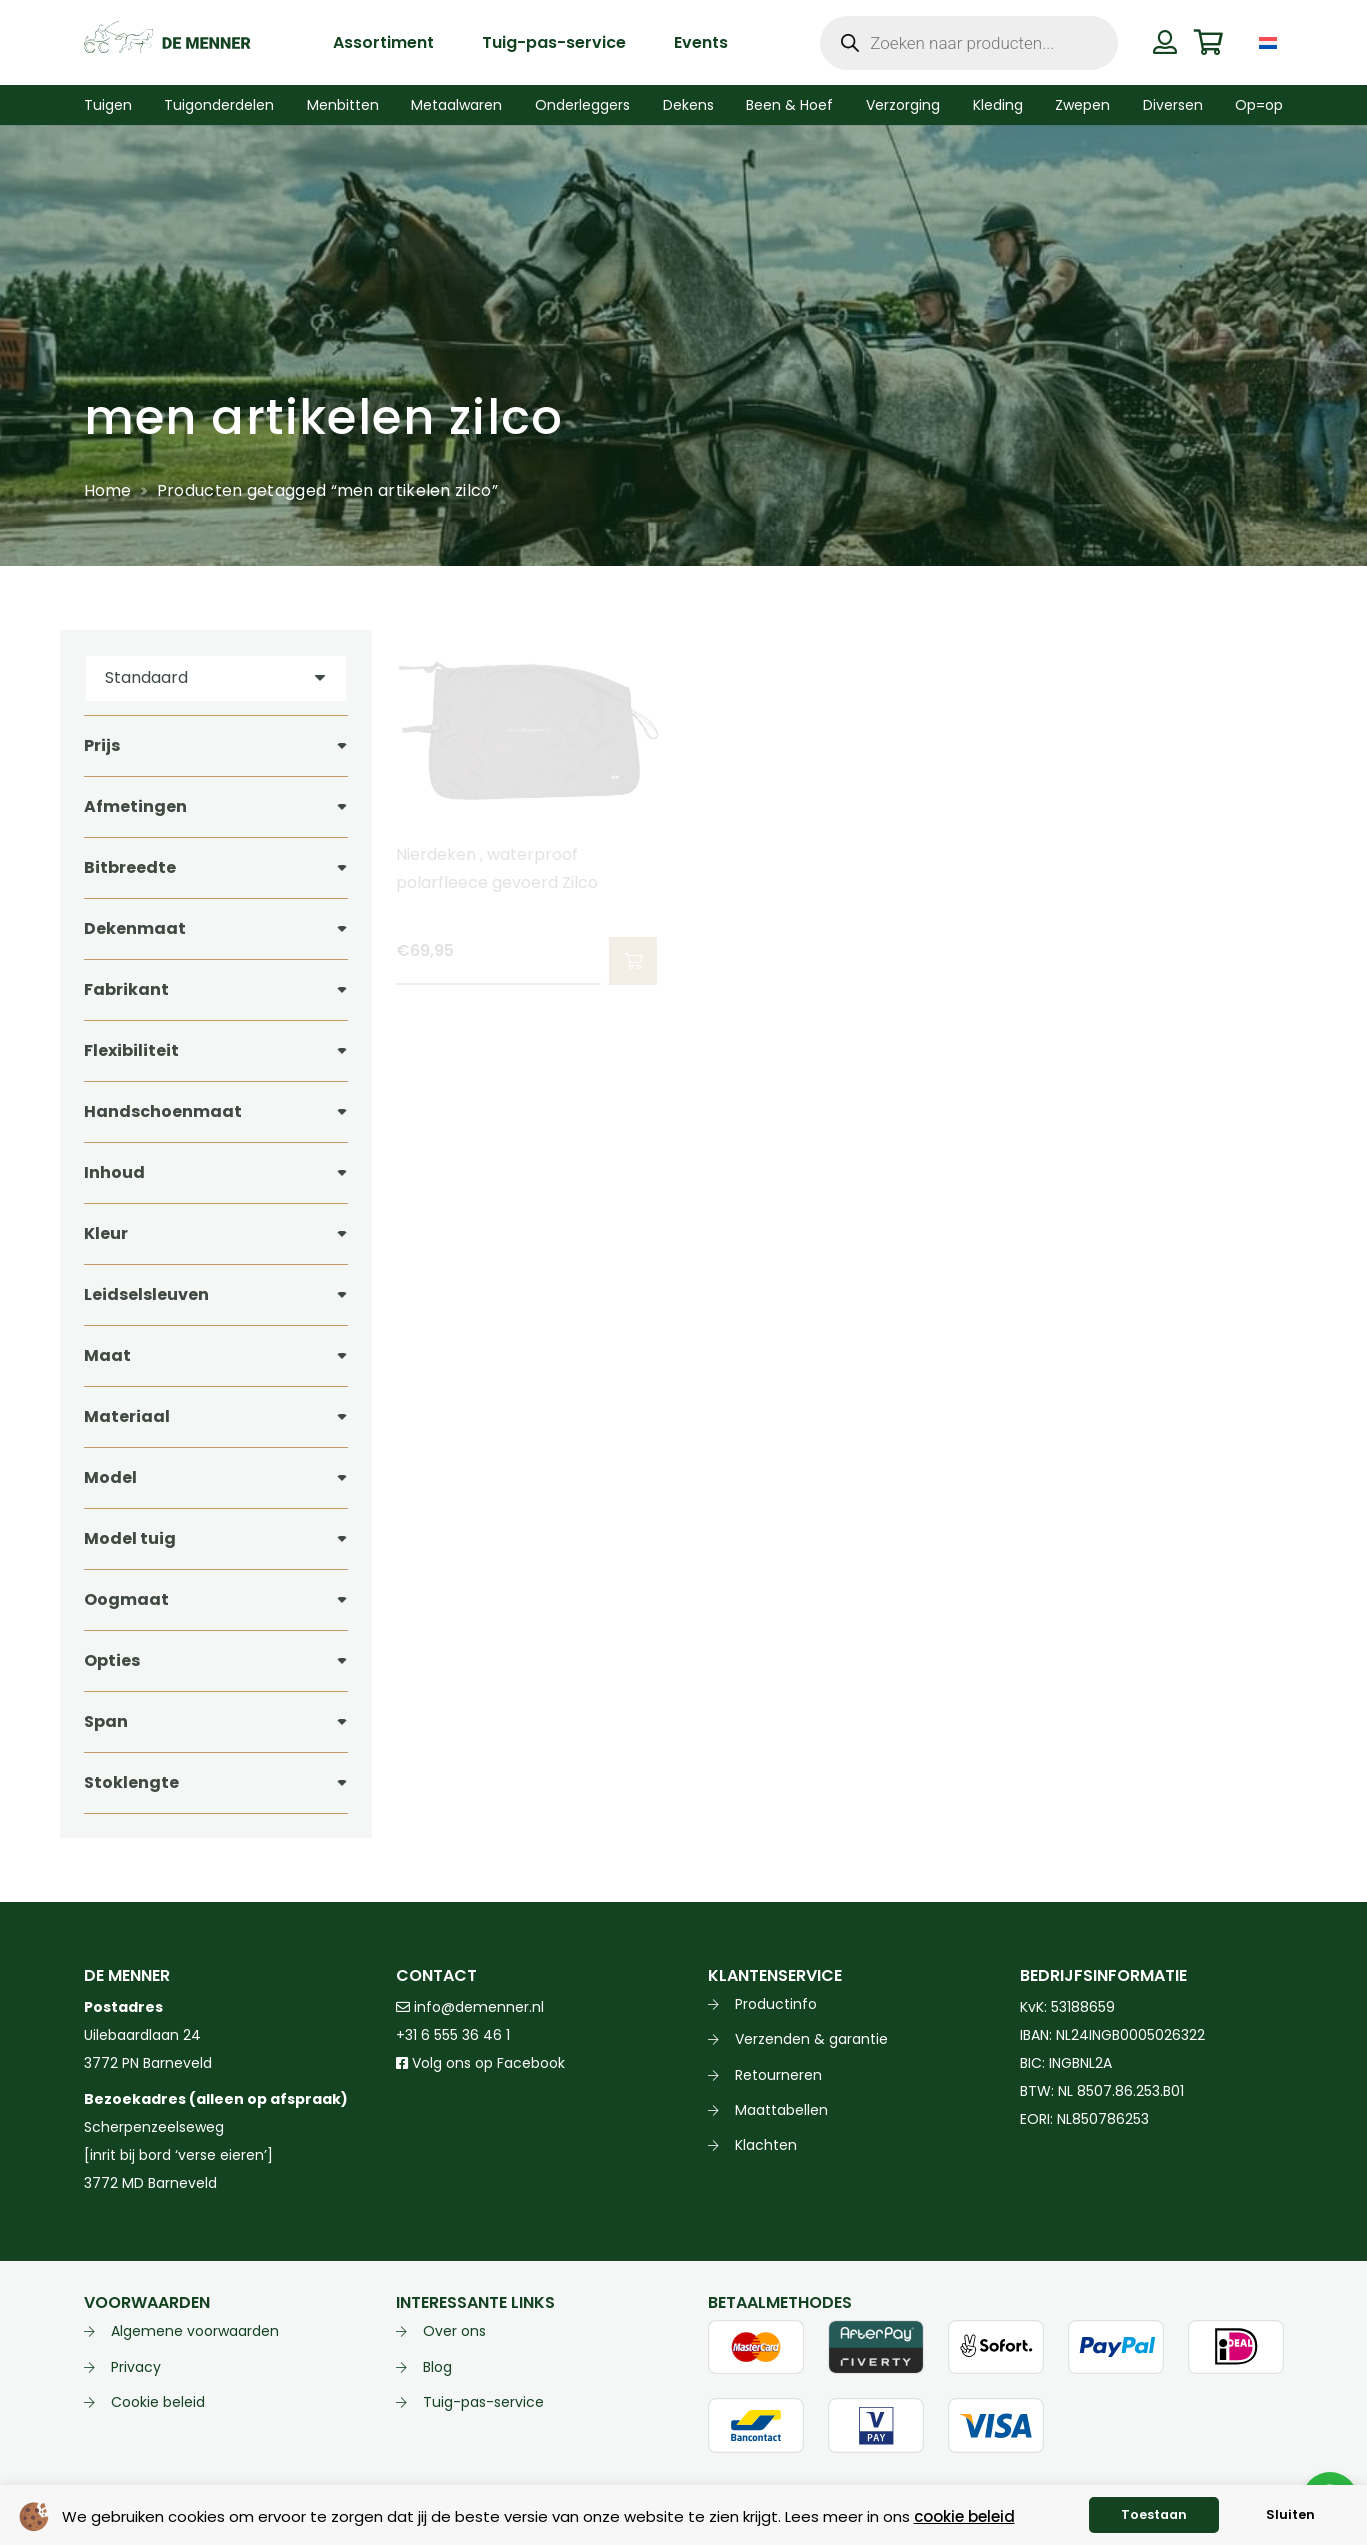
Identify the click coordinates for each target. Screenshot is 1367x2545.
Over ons (454, 2331)
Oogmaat (126, 1599)
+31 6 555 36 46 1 (453, 2035)
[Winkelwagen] (1208, 42)
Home (108, 490)
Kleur (106, 1233)
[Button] (1165, 42)
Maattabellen (781, 2110)
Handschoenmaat (163, 1111)
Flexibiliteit (131, 1050)
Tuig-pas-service (483, 2402)
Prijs (102, 745)
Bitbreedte (130, 867)
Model (110, 1477)
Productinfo (776, 2004)
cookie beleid (964, 2516)
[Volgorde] (216, 678)
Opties (112, 1660)
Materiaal (127, 1416)
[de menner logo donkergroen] (167, 43)
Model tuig (130, 1538)
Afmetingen (135, 806)
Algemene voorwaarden (195, 2331)
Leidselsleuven (146, 1294)
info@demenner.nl (470, 2007)
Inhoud (114, 1172)
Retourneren (778, 2075)
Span (106, 1721)
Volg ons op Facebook (480, 2063)
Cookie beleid (158, 2402)
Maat (107, 1355)
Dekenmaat (135, 928)
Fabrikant (126, 989)
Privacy (136, 2367)
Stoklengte (131, 1782)
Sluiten (1290, 2514)
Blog (437, 2367)
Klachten (766, 2145)
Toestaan (1154, 2514)
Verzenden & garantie (811, 2039)
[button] (632, 961)
